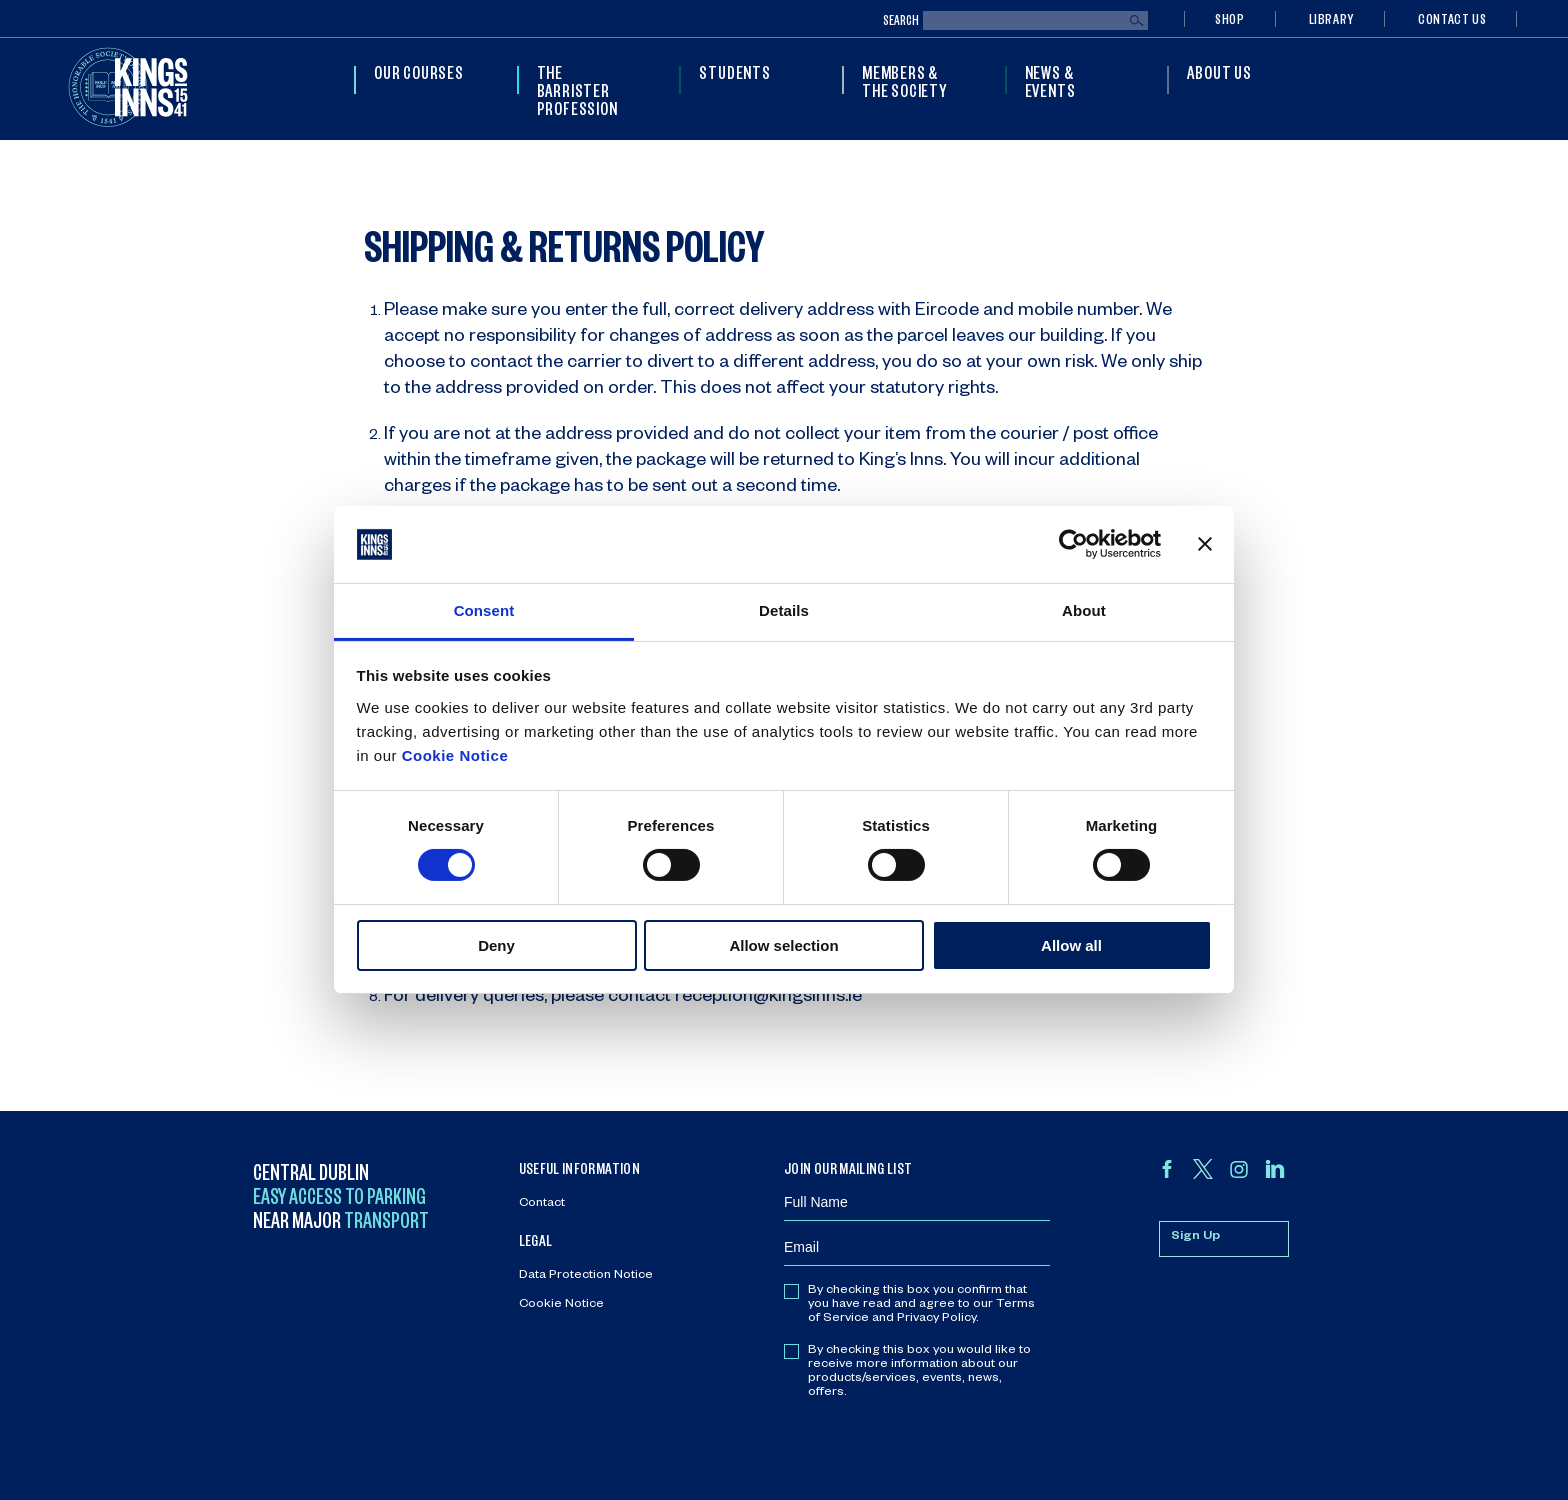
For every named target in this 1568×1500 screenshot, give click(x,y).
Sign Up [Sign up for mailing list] (1195, 1237)
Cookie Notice (455, 755)
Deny (496, 945)
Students (734, 72)
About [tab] (1084, 610)
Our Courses (419, 72)
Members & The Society (904, 81)
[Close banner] (1205, 544)
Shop (1230, 18)
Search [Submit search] (1137, 21)
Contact (542, 1204)
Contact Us (1452, 18)
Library (1331, 18)
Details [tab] (784, 610)
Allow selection (783, 945)
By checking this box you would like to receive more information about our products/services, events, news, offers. (919, 1372)
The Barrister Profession (577, 90)
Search (901, 20)
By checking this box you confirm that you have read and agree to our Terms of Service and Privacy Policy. (921, 1305)
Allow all (1071, 945)
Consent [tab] (484, 610)
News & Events (1050, 81)
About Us (1219, 72)
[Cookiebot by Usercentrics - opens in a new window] (1073, 544)
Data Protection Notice (586, 1276)
